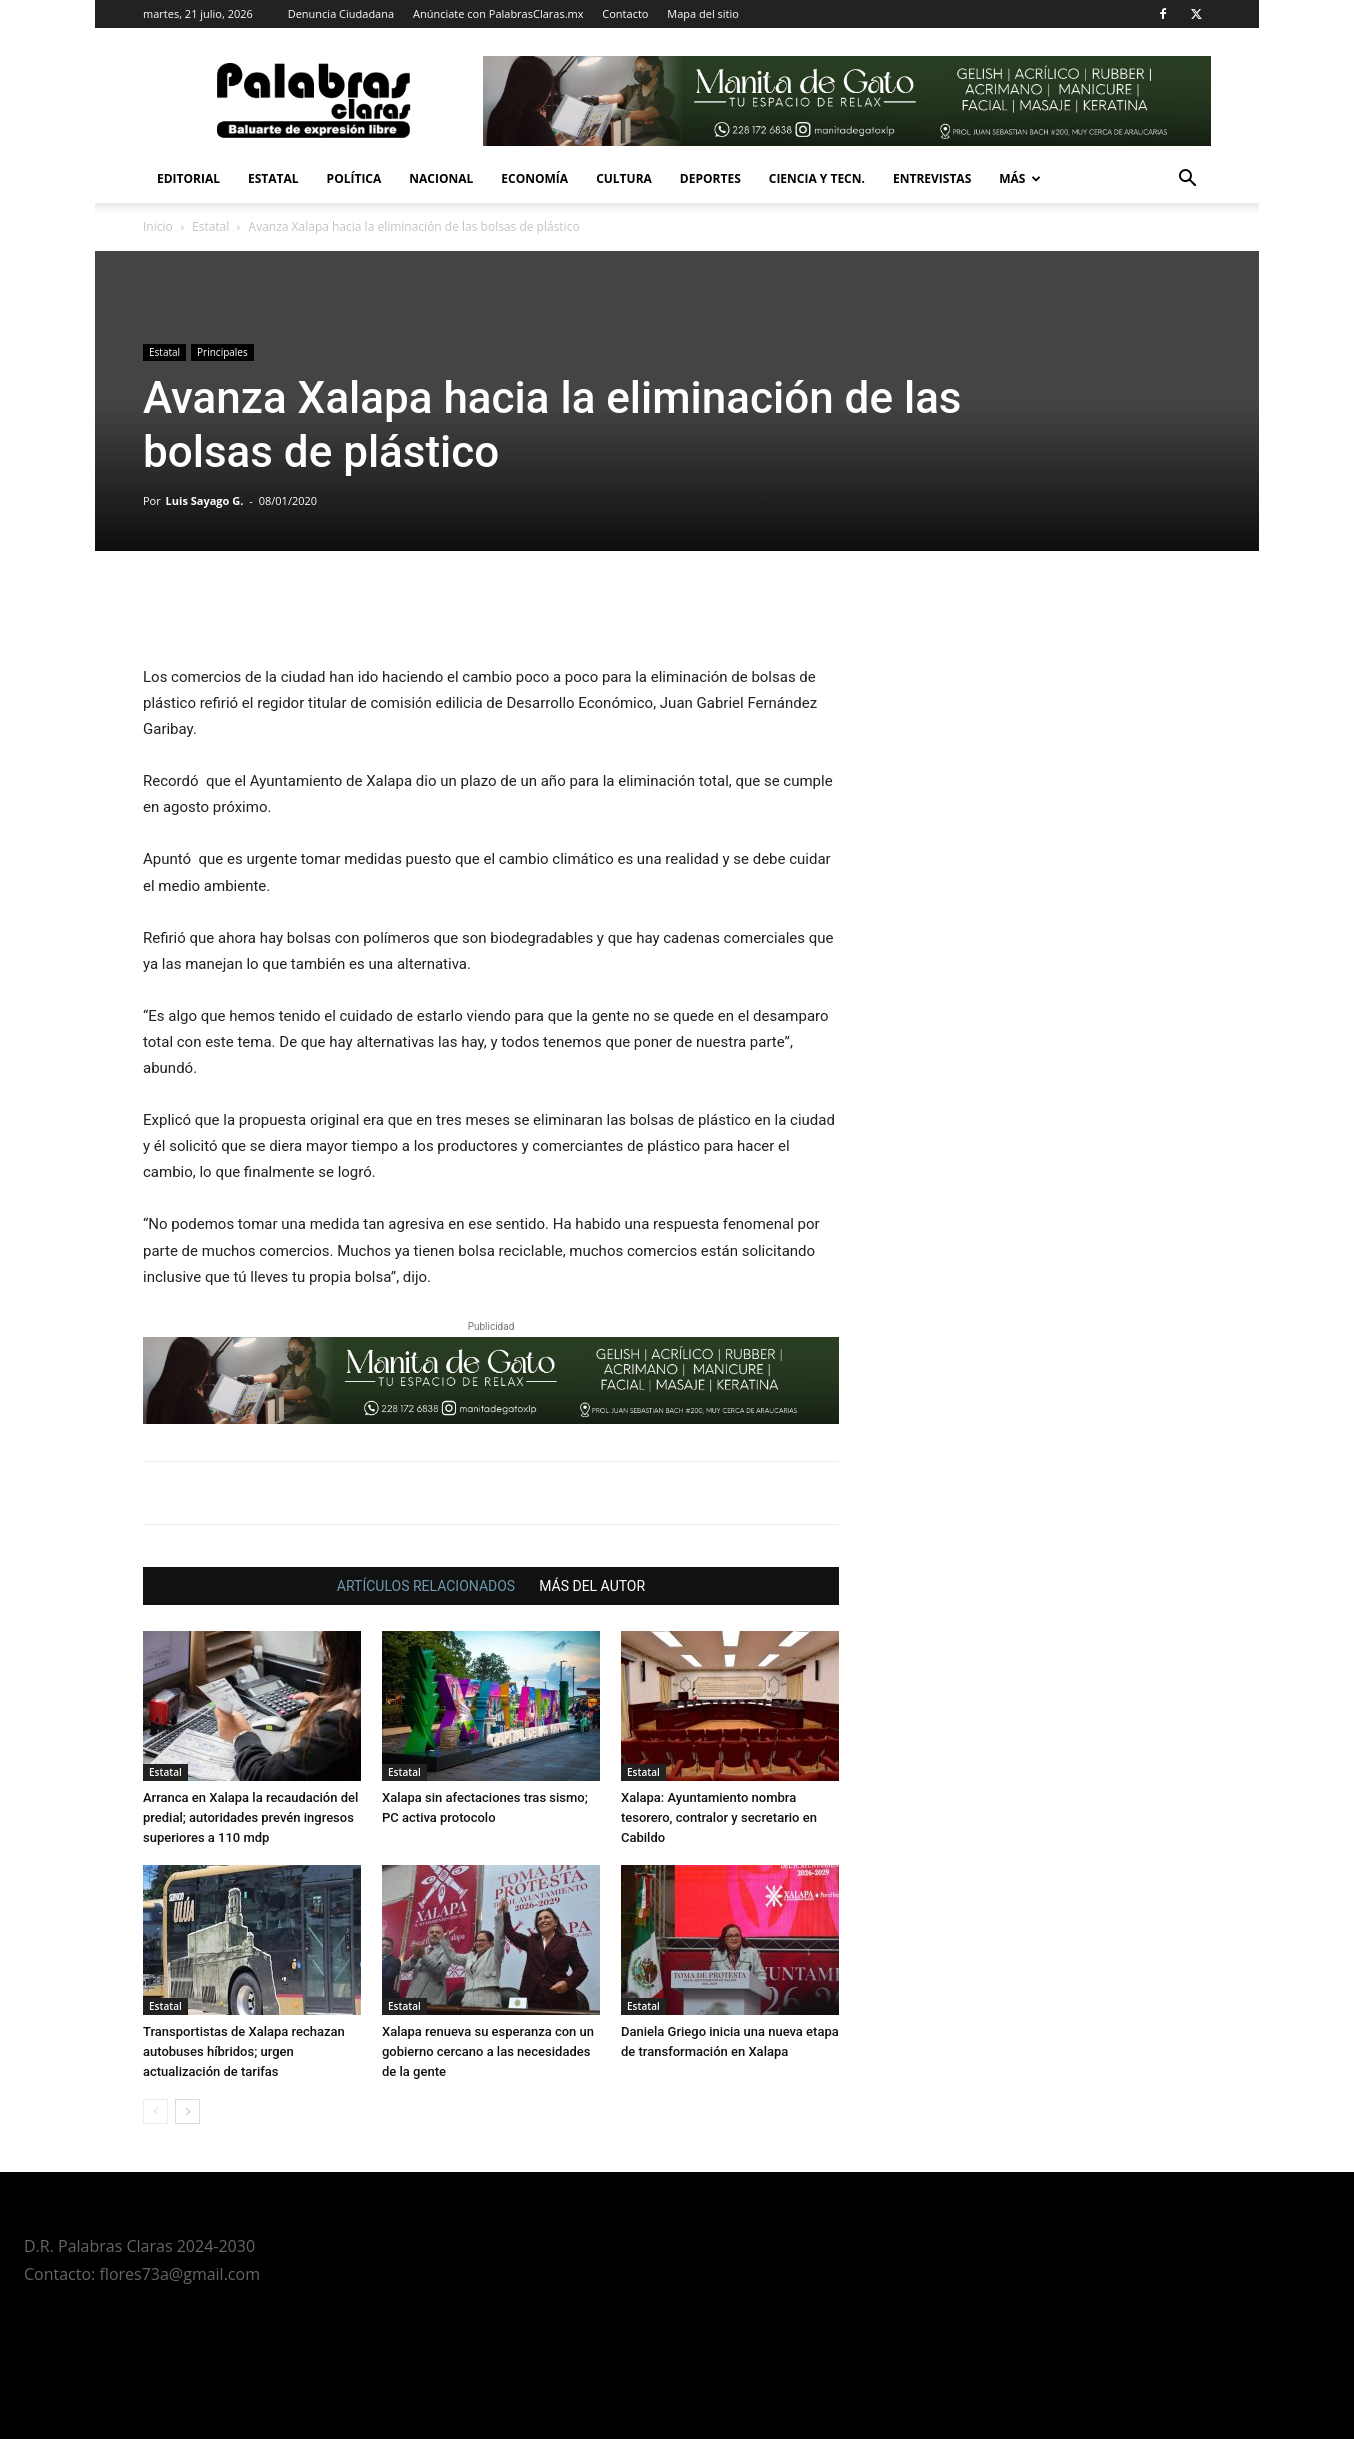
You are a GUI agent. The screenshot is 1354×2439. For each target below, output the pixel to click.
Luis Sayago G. (205, 500)
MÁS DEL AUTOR (592, 1586)
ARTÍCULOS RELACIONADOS (426, 1586)
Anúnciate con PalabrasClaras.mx (498, 13)
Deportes (710, 178)
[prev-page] (155, 2111)
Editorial (188, 178)
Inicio (158, 226)
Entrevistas (932, 178)
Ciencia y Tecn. (817, 178)
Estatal (273, 178)
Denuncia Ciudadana (341, 13)
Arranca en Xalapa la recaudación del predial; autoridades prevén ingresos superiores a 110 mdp (250, 1817)
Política (354, 178)
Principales (222, 352)
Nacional (441, 178)
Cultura (624, 178)
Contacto (625, 13)
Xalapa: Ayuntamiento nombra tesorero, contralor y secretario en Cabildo (719, 1817)
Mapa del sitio (703, 13)
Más (1020, 178)
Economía (534, 178)
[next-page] (187, 2111)
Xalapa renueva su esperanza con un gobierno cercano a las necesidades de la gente (488, 2051)
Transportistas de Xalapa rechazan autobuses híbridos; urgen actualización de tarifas (244, 2051)
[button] (1187, 180)
